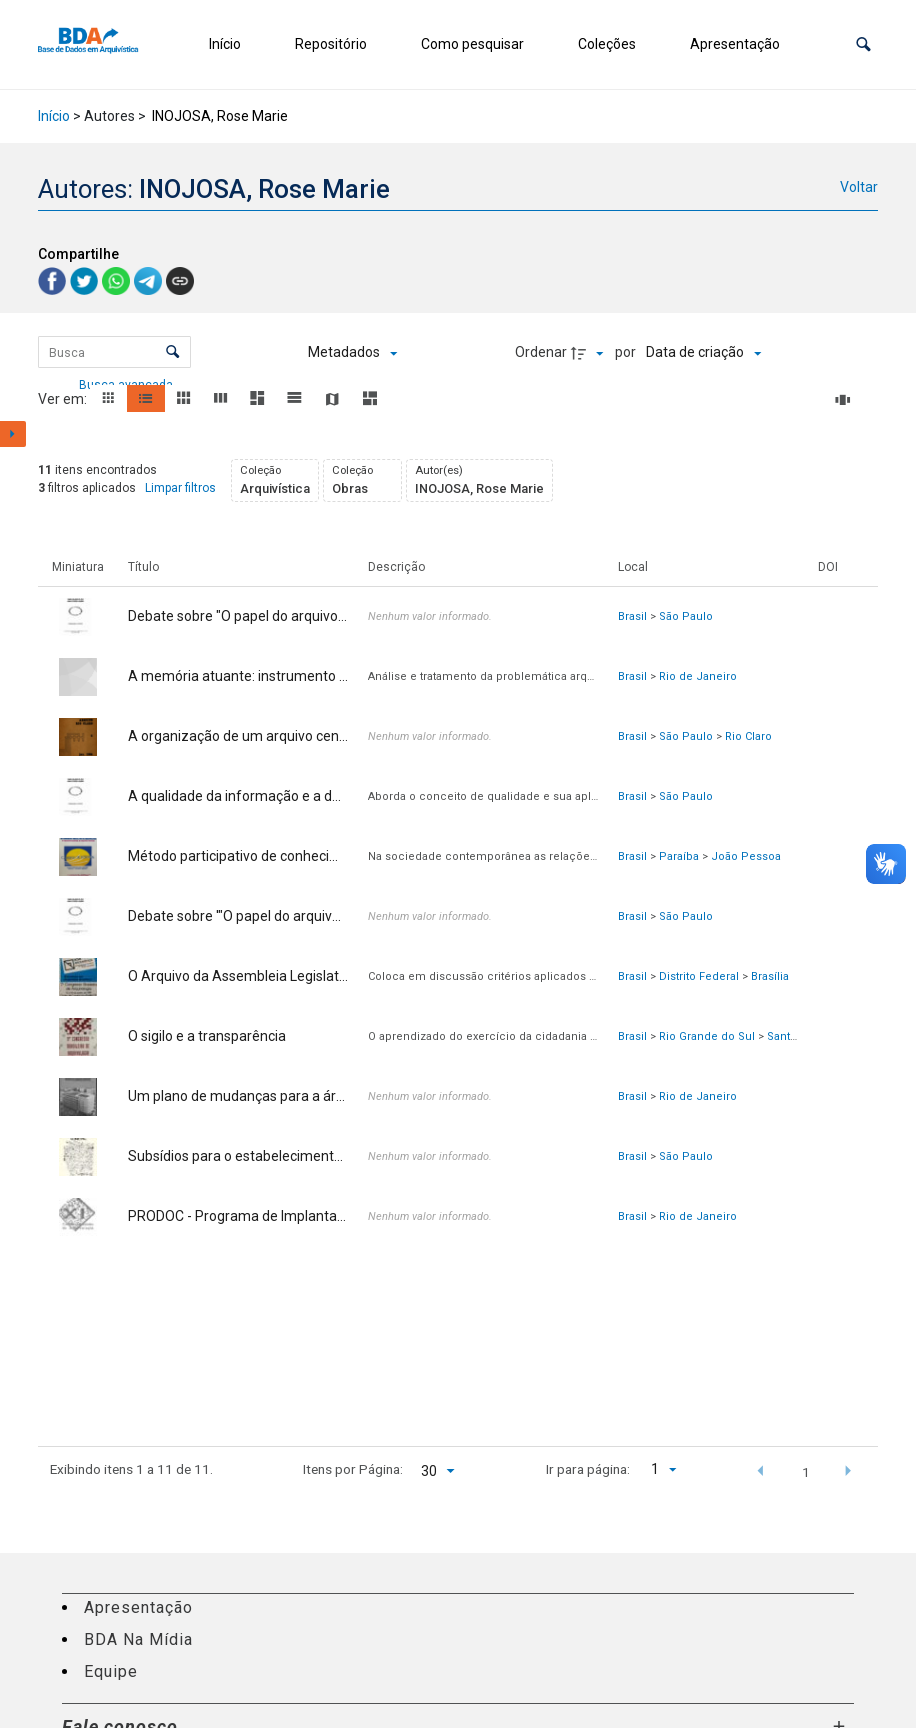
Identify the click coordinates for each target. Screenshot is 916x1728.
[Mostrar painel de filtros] (13, 434)
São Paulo (686, 616)
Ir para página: (588, 1469)
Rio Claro (748, 736)
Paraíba (679, 856)
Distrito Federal (699, 976)
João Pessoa (746, 856)
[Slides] (846, 400)
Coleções (607, 44)
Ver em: (64, 399)
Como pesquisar (472, 44)
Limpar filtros (180, 488)
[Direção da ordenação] (590, 353)
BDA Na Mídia (138, 1639)
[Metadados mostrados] (352, 353)
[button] (863, 44)
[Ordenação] (703, 353)
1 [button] (806, 1472)
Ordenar (541, 352)
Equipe (111, 1671)
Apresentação (735, 44)
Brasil (632, 616)
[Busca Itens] (114, 352)
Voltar (859, 187)
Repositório (331, 44)
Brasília (770, 976)
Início (225, 44)
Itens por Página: (353, 1469)
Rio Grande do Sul (707, 1036)
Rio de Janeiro (698, 676)
